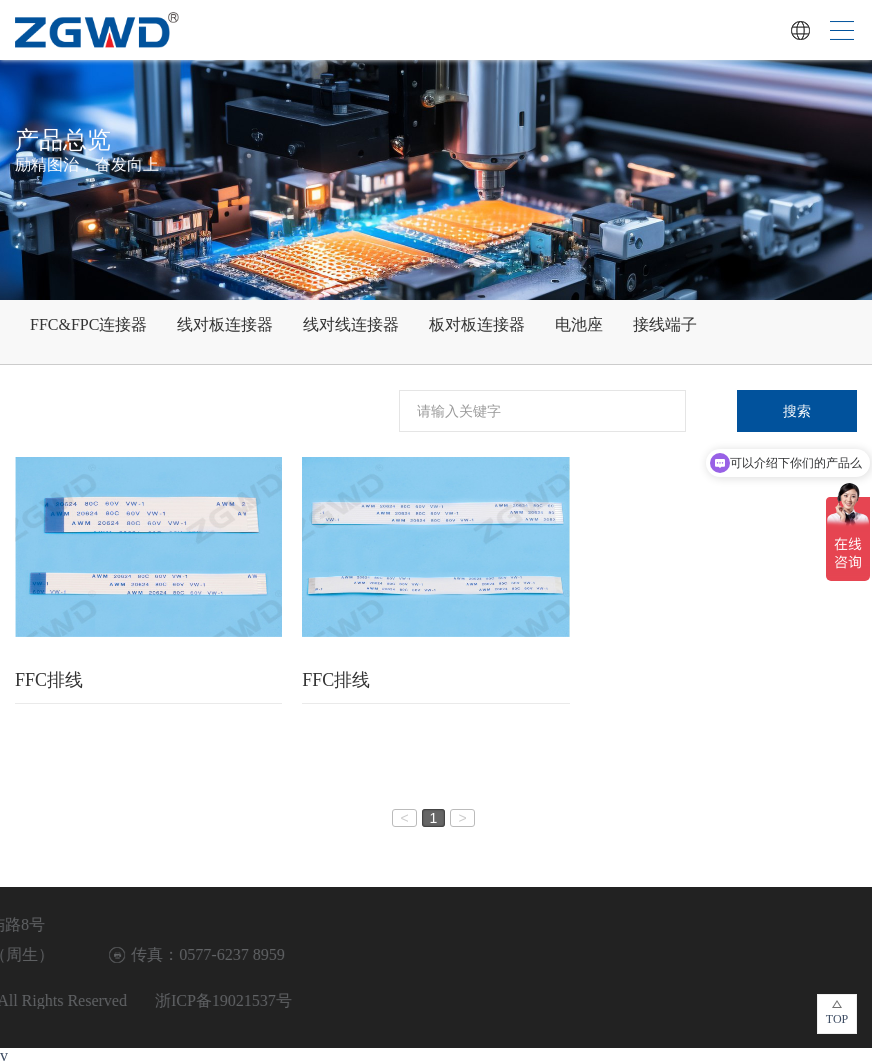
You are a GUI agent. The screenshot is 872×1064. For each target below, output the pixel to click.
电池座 (579, 324)
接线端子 (665, 324)
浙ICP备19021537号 (73, 1000)
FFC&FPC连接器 (88, 324)
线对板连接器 (225, 324)
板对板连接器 (477, 324)
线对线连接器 (351, 324)
